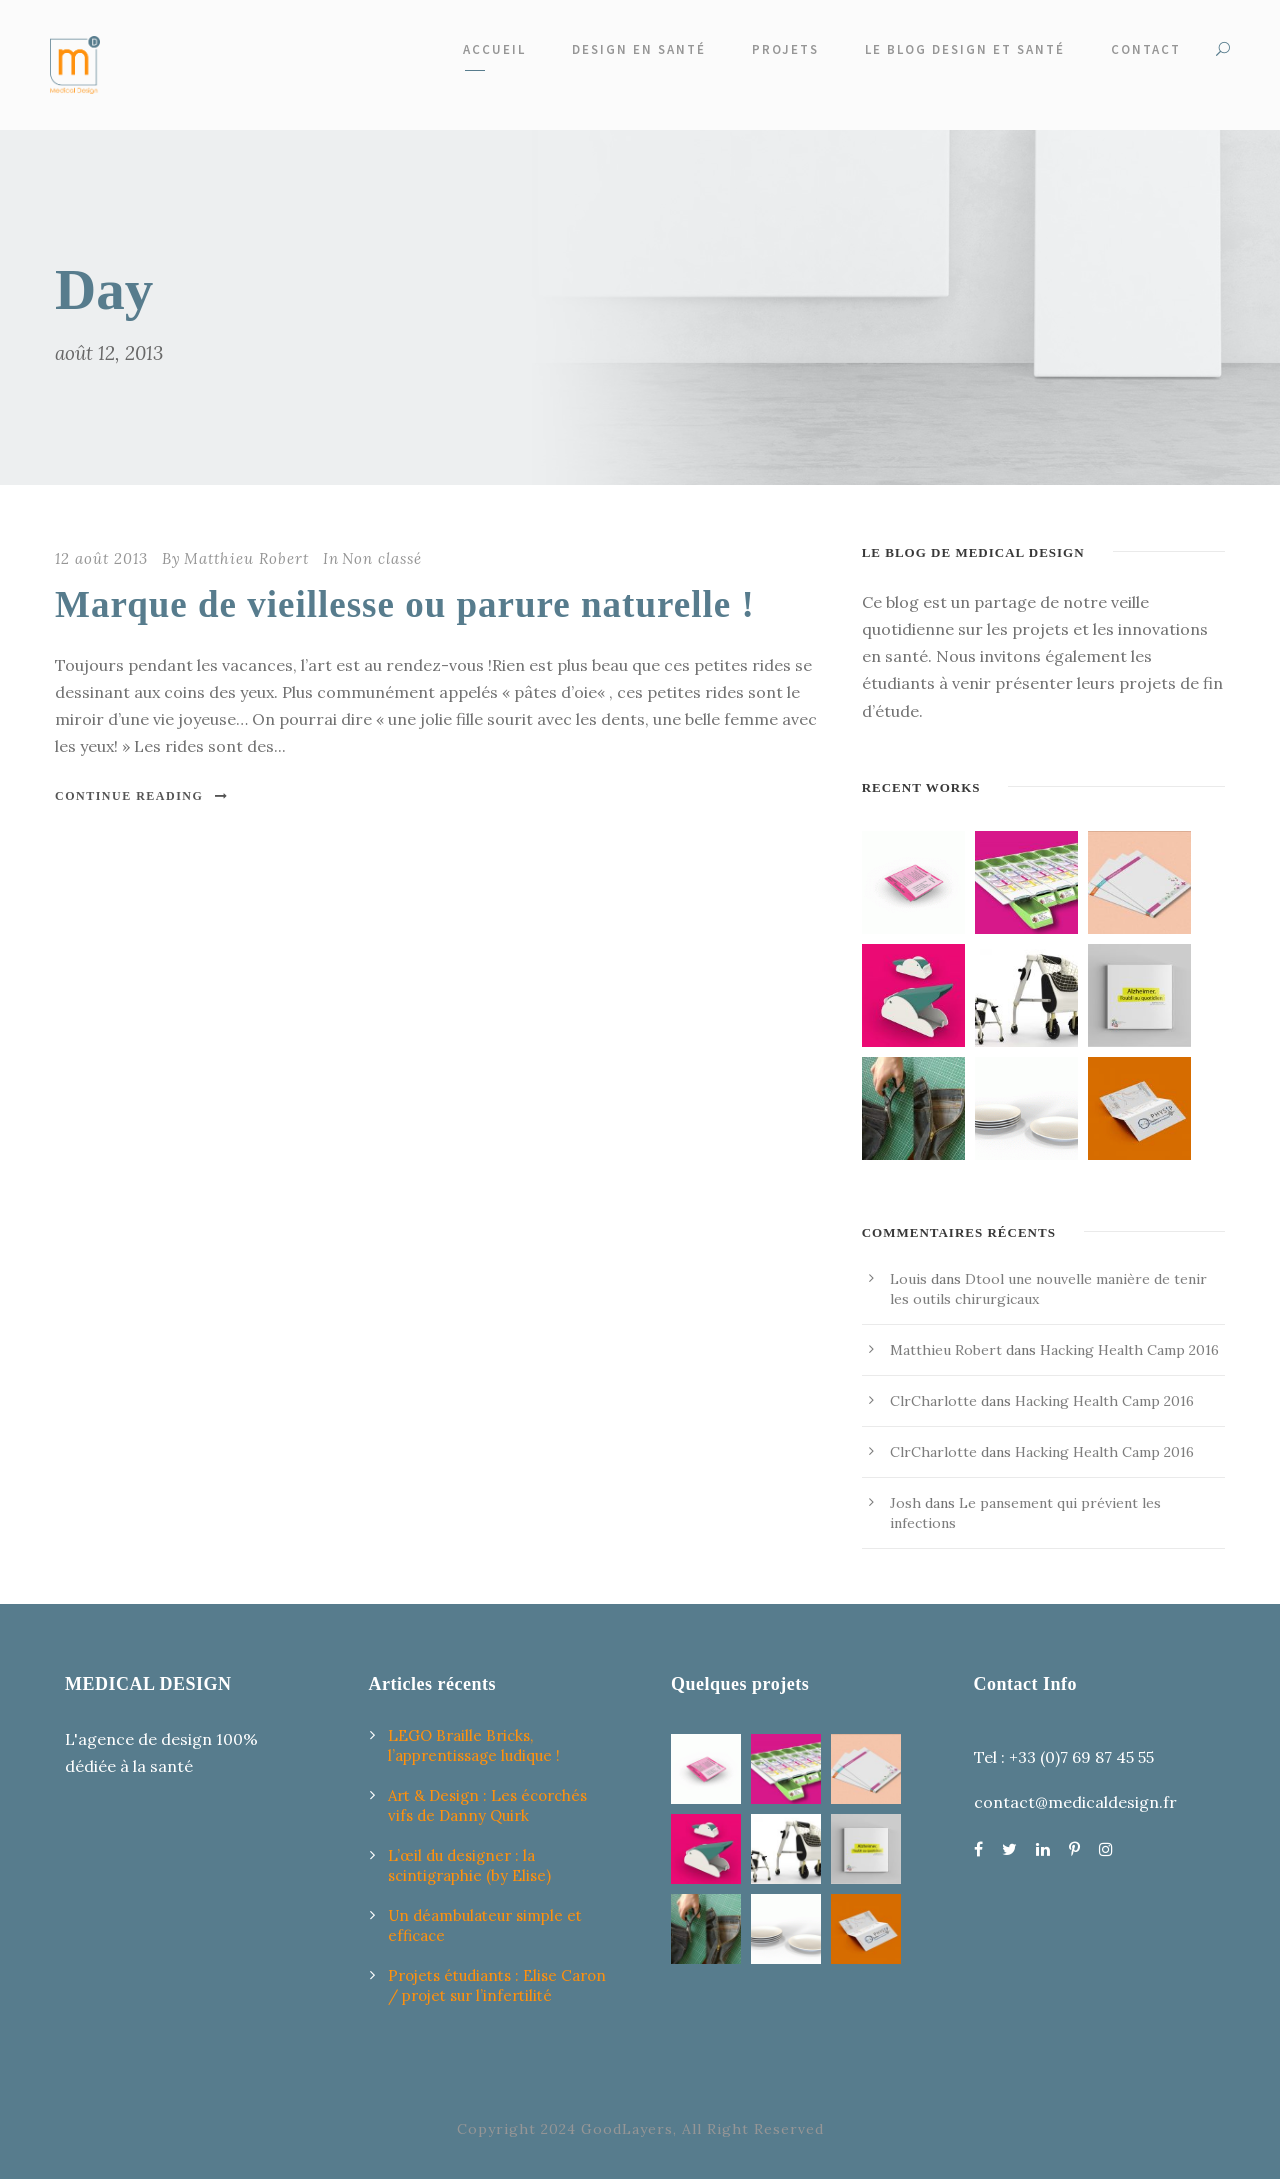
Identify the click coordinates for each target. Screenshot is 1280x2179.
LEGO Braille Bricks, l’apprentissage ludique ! (474, 1745)
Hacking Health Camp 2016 (1129, 1350)
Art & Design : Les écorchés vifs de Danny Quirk (487, 1805)
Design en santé (639, 49)
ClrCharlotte (933, 1401)
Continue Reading (142, 796)
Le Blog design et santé (965, 49)
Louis (908, 1279)
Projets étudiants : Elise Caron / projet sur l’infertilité (497, 1985)
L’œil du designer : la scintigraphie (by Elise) (469, 1865)
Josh (905, 1503)
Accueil (494, 49)
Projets (785, 49)
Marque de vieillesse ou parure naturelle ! (405, 604)
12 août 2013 (101, 558)
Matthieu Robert (246, 558)
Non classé (382, 558)
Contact (1146, 49)
